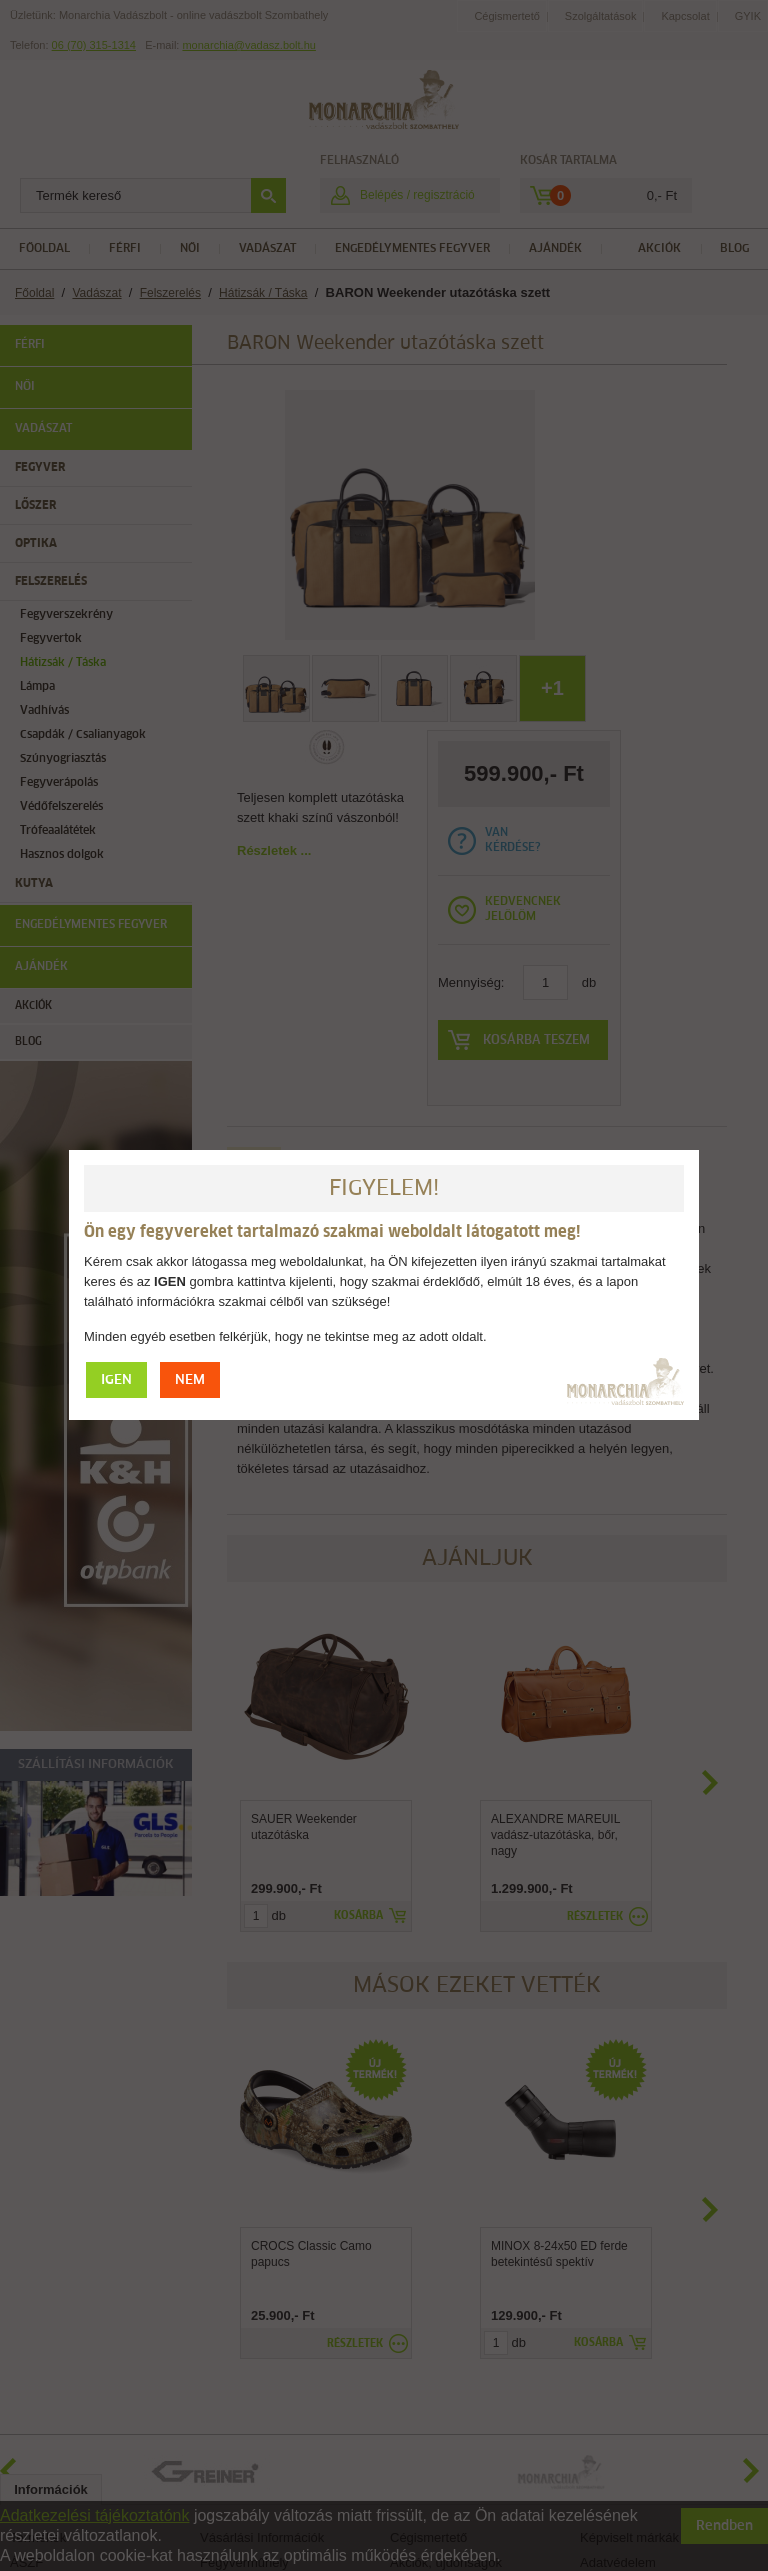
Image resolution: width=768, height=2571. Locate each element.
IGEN (116, 1380)
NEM (190, 1380)
